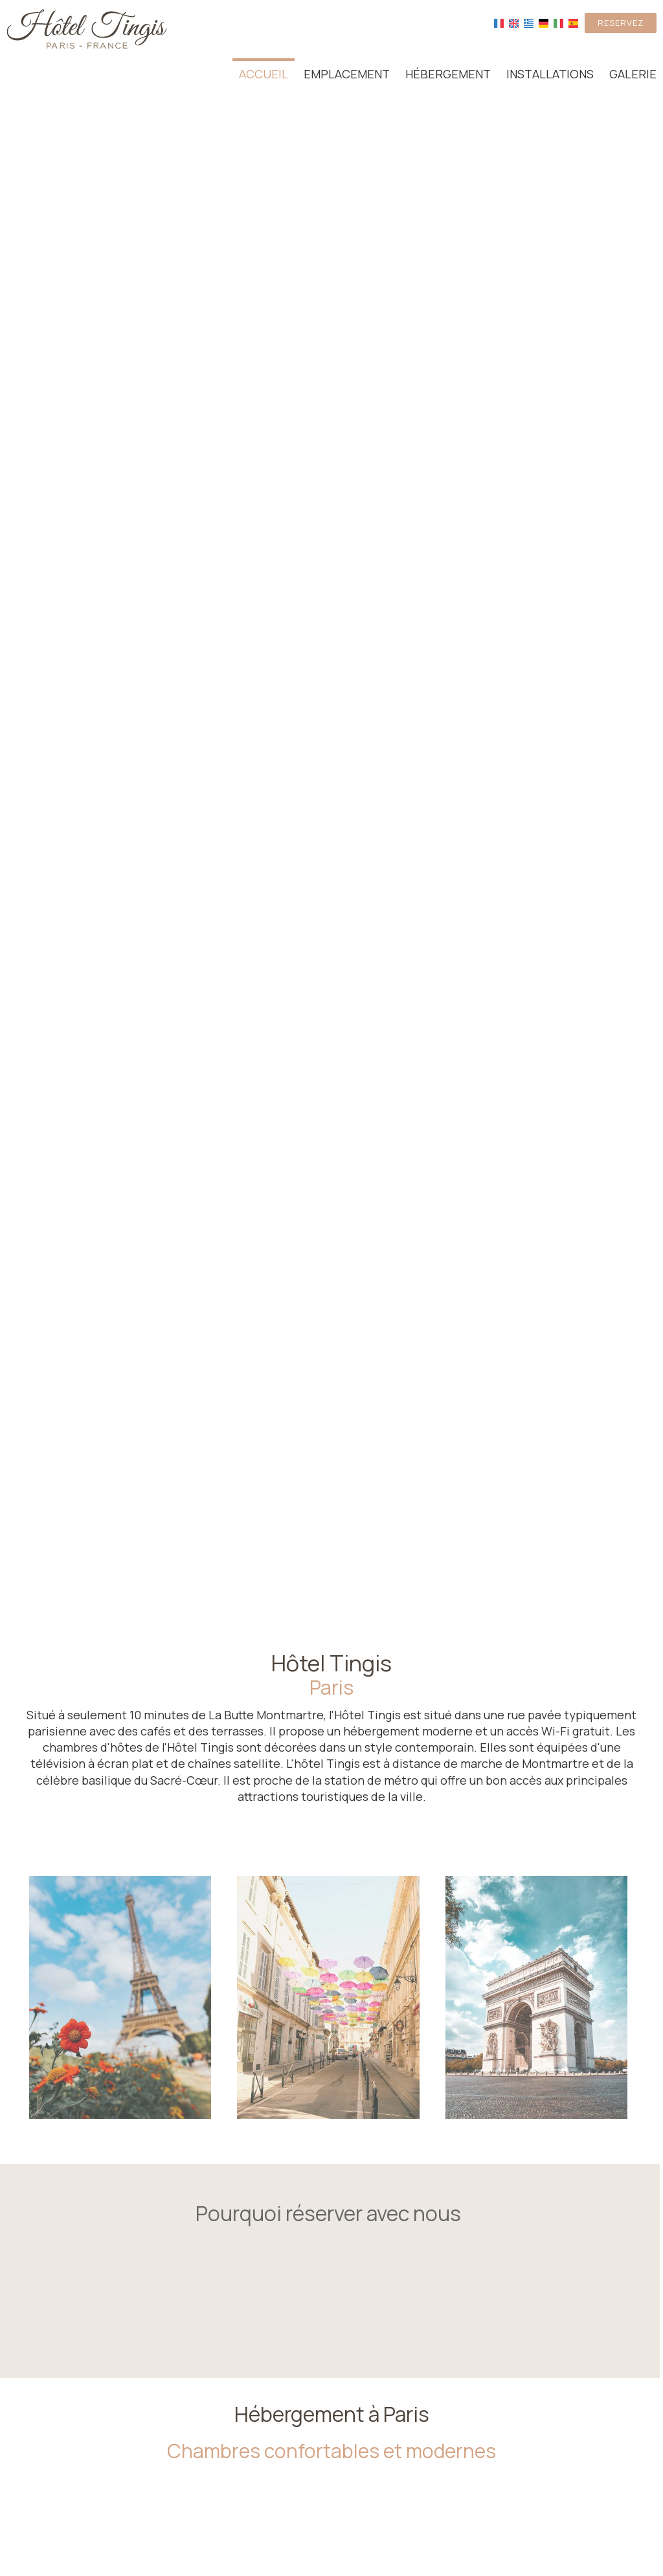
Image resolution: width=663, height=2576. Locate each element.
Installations (550, 74)
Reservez (621, 22)
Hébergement (448, 74)
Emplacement (347, 74)
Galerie (633, 74)
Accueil (263, 74)
